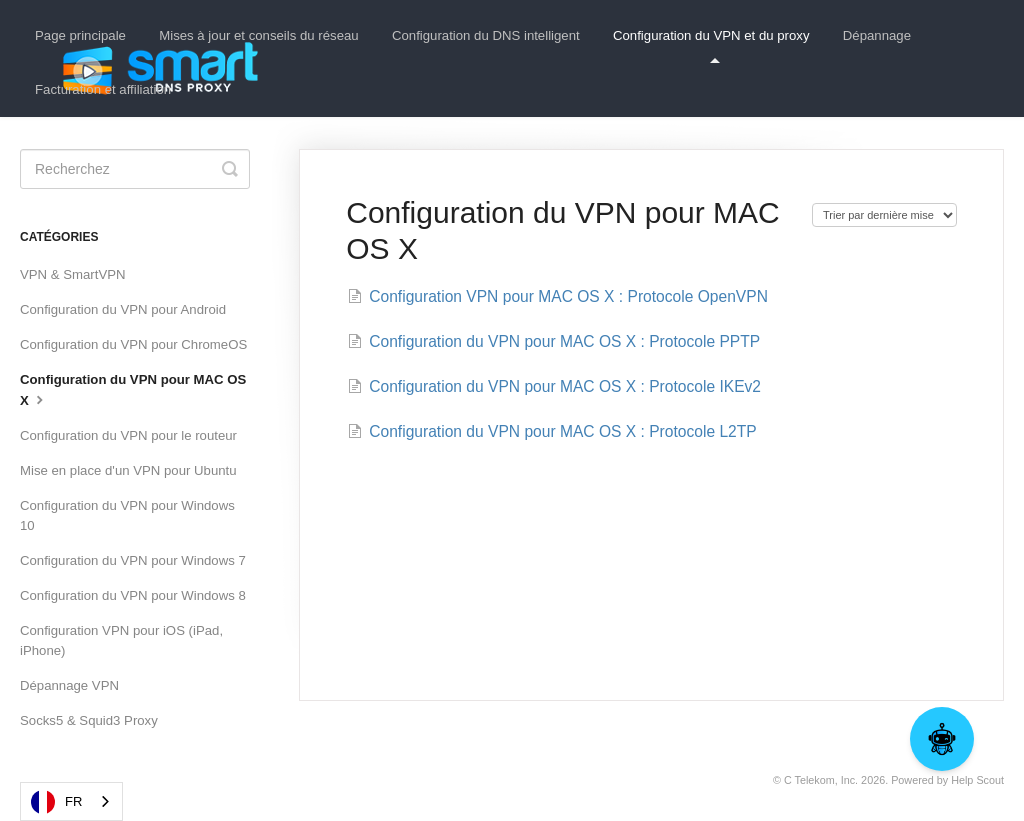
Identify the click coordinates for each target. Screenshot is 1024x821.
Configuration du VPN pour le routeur (128, 435)
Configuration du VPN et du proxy (711, 45)
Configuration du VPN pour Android (123, 309)
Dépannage (877, 35)
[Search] (135, 169)
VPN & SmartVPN (73, 274)
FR (56, 802)
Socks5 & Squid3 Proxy (89, 720)
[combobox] (71, 801)
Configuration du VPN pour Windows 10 (127, 515)
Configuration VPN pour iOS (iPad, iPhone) (121, 640)
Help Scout (977, 780)
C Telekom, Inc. (821, 780)
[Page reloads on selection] (884, 215)
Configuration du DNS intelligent (486, 35)
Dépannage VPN (69, 685)
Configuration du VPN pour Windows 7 (133, 560)
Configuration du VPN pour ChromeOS (133, 344)
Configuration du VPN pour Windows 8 (133, 595)
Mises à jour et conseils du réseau (258, 35)
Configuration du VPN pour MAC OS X (133, 390)
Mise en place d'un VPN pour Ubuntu (128, 470)
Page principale (80, 35)
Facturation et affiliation (103, 89)
